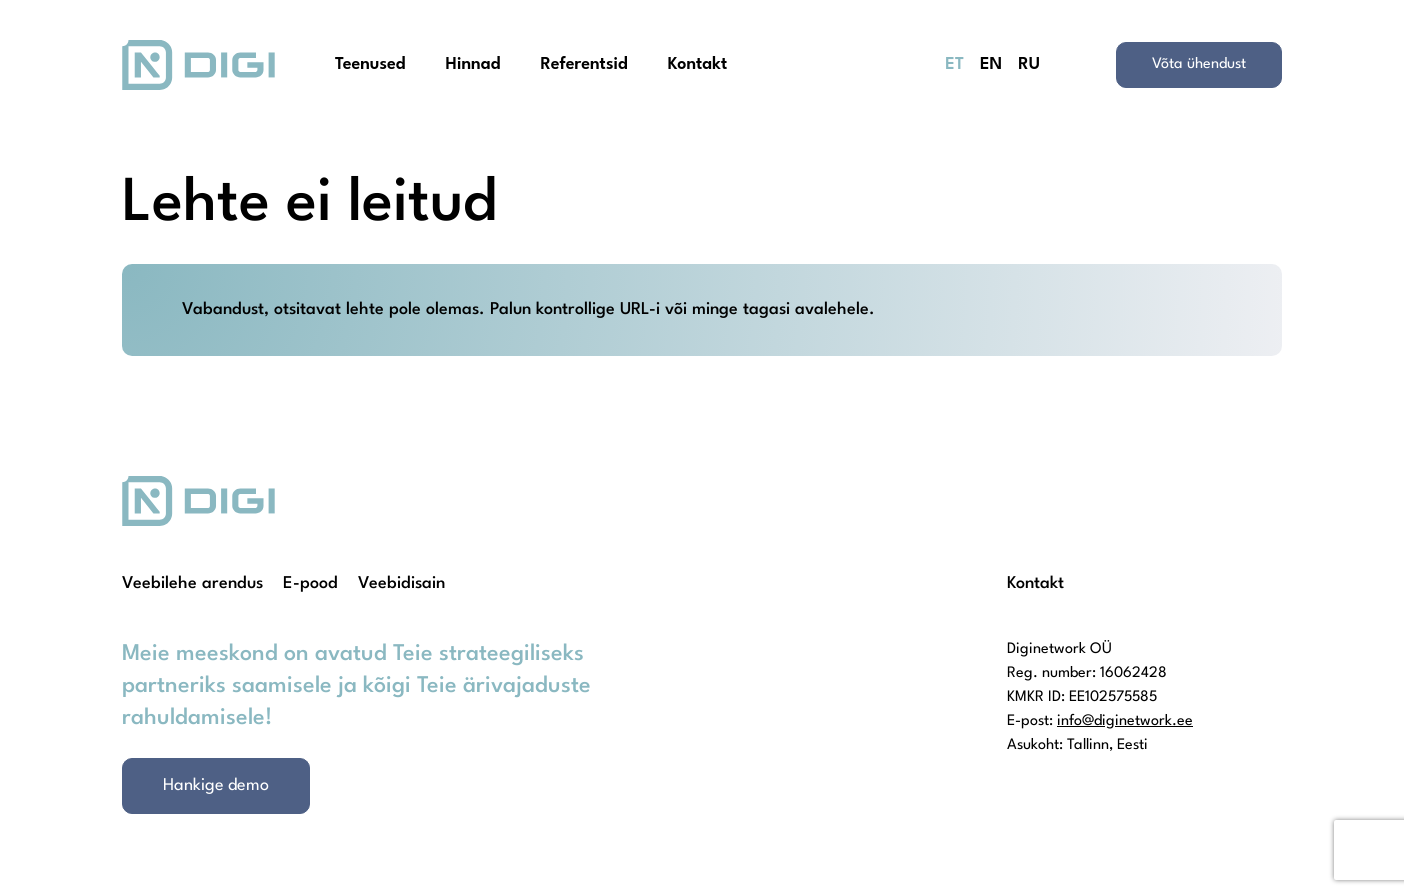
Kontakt (697, 64)
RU (1029, 64)
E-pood (310, 583)
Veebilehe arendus (192, 583)
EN (991, 64)
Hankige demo (216, 785)
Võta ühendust (1199, 64)
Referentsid (583, 64)
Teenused (370, 64)
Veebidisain (401, 583)
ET (954, 64)
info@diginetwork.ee (1125, 721)
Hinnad (473, 64)
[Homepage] (198, 65)
